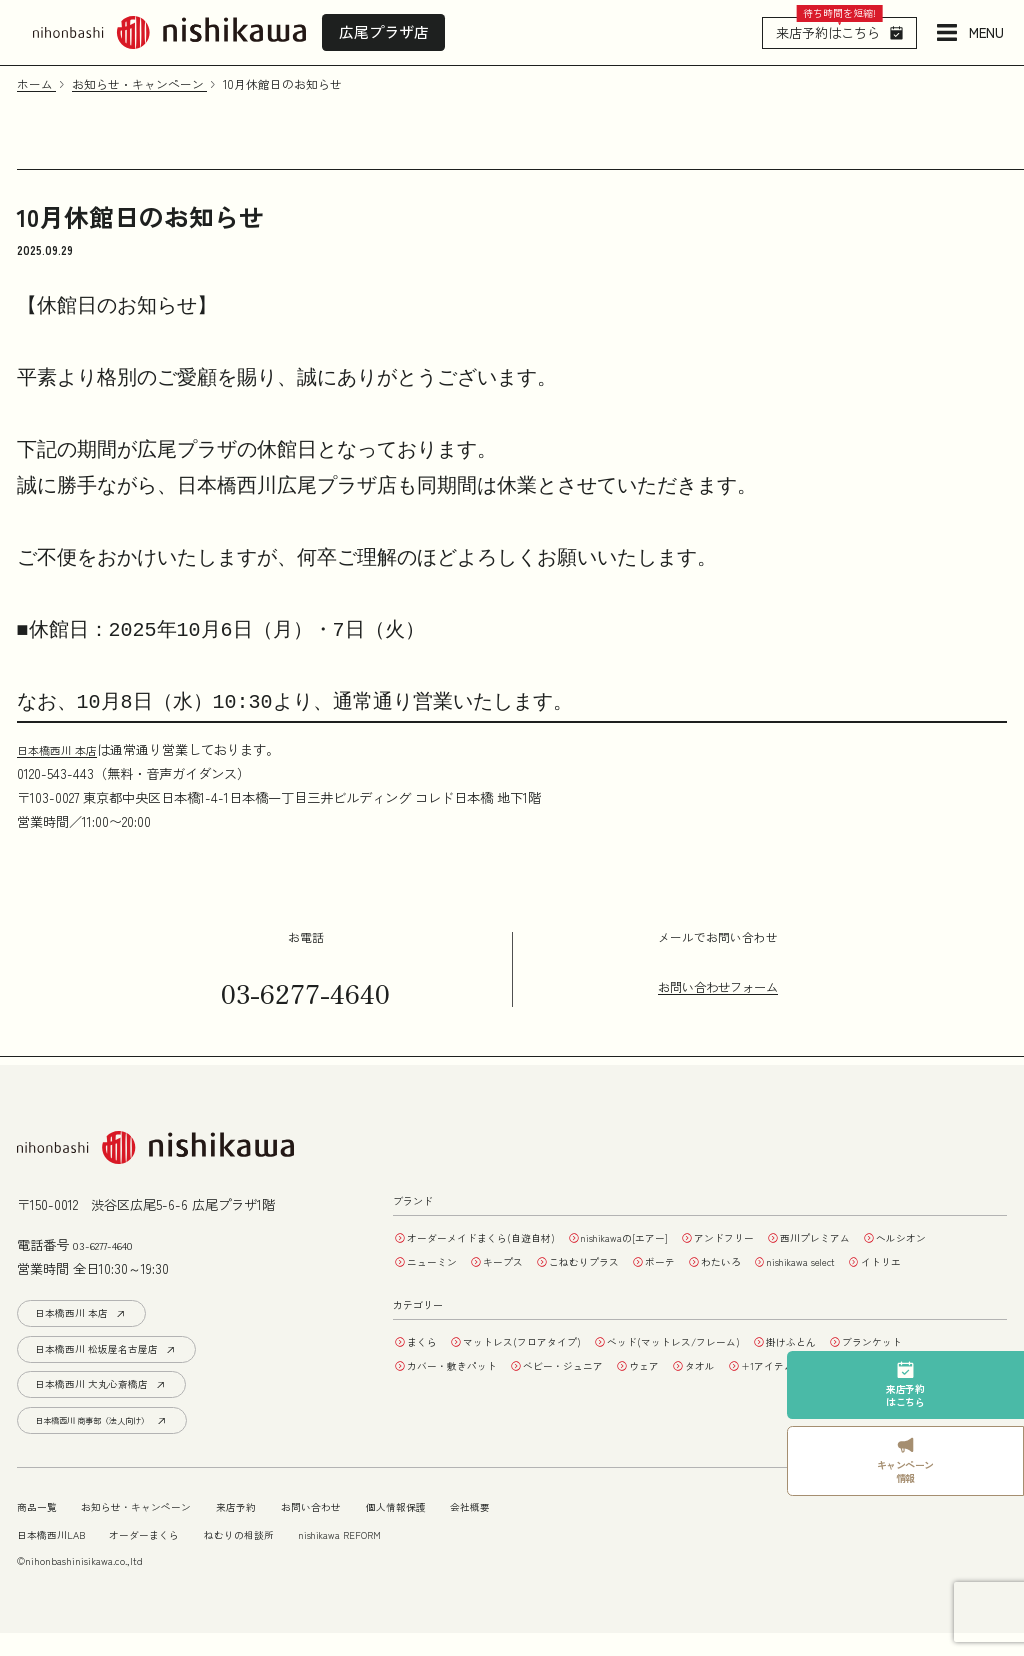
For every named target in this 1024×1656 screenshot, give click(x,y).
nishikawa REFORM (391, 1557)
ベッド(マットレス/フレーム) (722, 1365)
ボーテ (795, 1261)
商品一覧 (41, 1529)
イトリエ (546, 1285)
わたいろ (866, 1261)
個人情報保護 (452, 1529)
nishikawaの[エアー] (668, 1237)
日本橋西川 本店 (64, 749)
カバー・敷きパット (464, 1389)
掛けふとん (860, 1365)
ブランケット (955, 1365)
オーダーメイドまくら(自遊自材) (498, 1237)
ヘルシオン (440, 1261)
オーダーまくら (166, 1557)
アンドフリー (786, 1237)
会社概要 (536, 1529)
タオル (754, 1389)
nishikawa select (451, 1285)
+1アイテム (832, 1389)
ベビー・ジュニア (595, 1389)
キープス (611, 1261)
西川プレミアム (893, 1237)
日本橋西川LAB (58, 1557)
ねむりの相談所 (275, 1557)
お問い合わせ (355, 1529)
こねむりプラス (706, 1261)
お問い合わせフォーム (718, 987)
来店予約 (270, 1529)
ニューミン (529, 1261)
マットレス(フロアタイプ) (545, 1365)
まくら (428, 1365)
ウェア (689, 1389)
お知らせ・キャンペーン (155, 1529)
